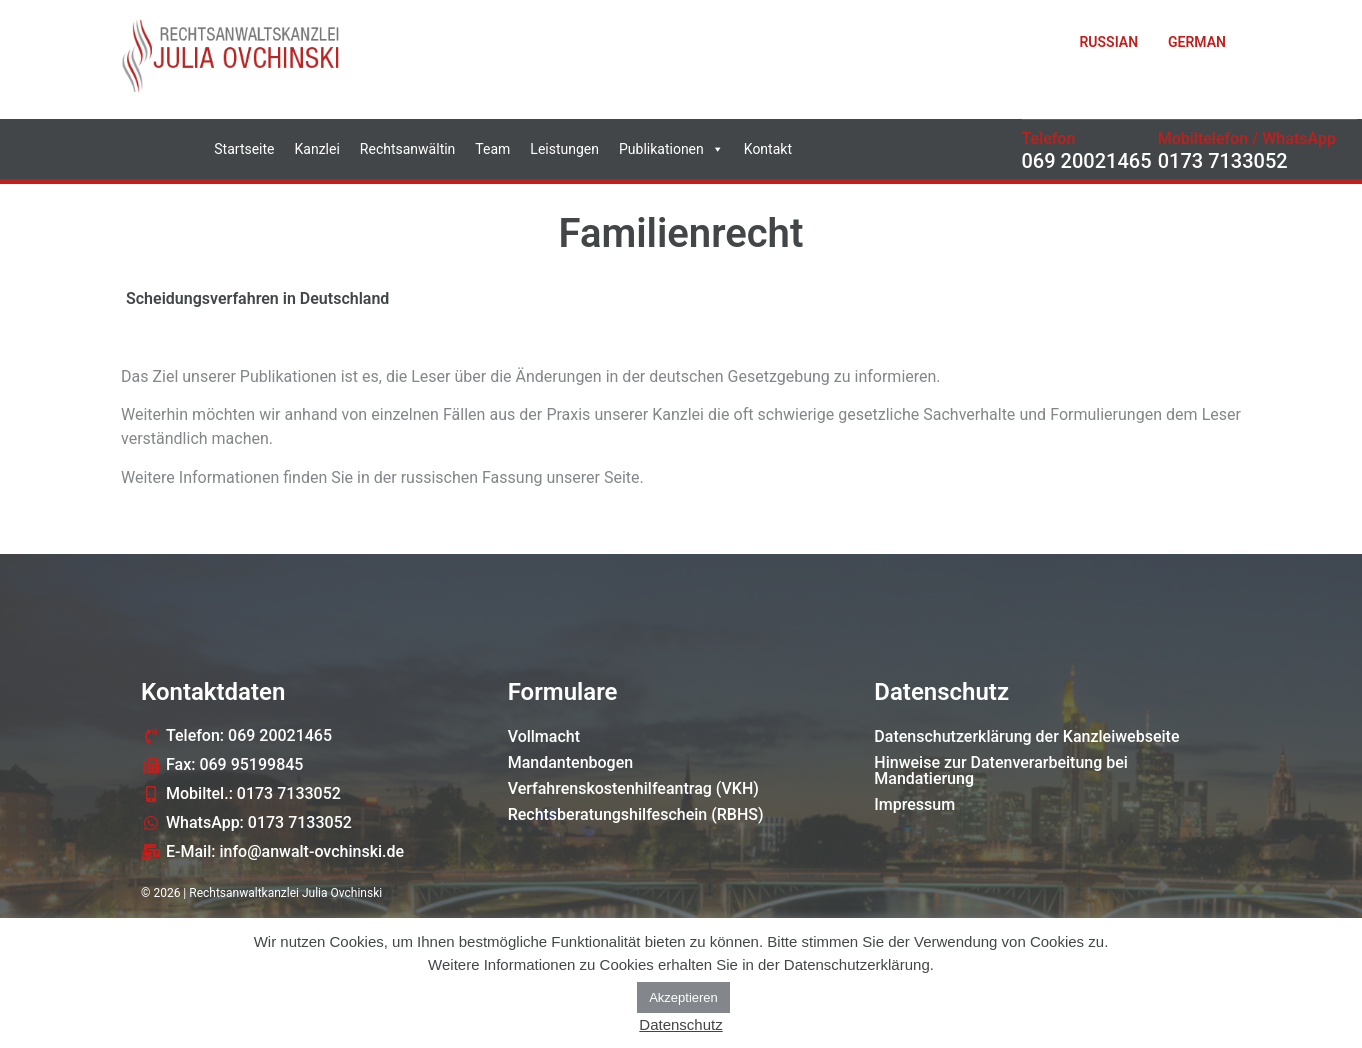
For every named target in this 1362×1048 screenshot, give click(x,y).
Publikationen (671, 149)
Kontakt (768, 149)
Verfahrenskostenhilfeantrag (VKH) (633, 788)
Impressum (914, 804)
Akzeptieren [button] (683, 997)
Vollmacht (544, 736)
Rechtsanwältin (408, 149)
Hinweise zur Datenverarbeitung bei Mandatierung (1001, 770)
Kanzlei (317, 149)
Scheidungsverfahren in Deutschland (257, 298)
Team (492, 149)
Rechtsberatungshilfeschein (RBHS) (636, 814)
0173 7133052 (1223, 161)
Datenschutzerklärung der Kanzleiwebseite (1026, 736)
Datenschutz (680, 1024)
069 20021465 (1087, 161)
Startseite (244, 149)
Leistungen (564, 149)
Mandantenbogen (571, 762)
